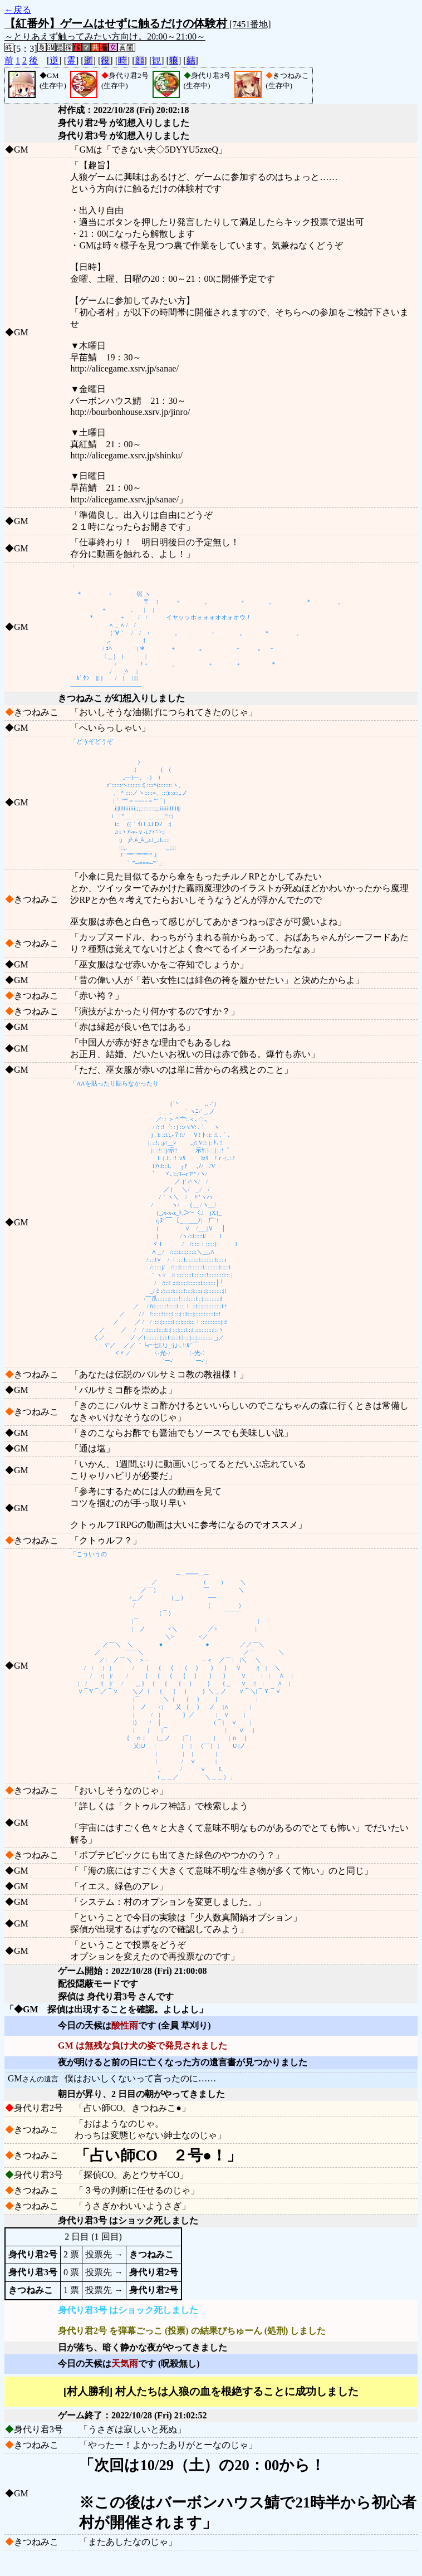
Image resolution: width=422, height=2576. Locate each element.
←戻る (17, 9)
